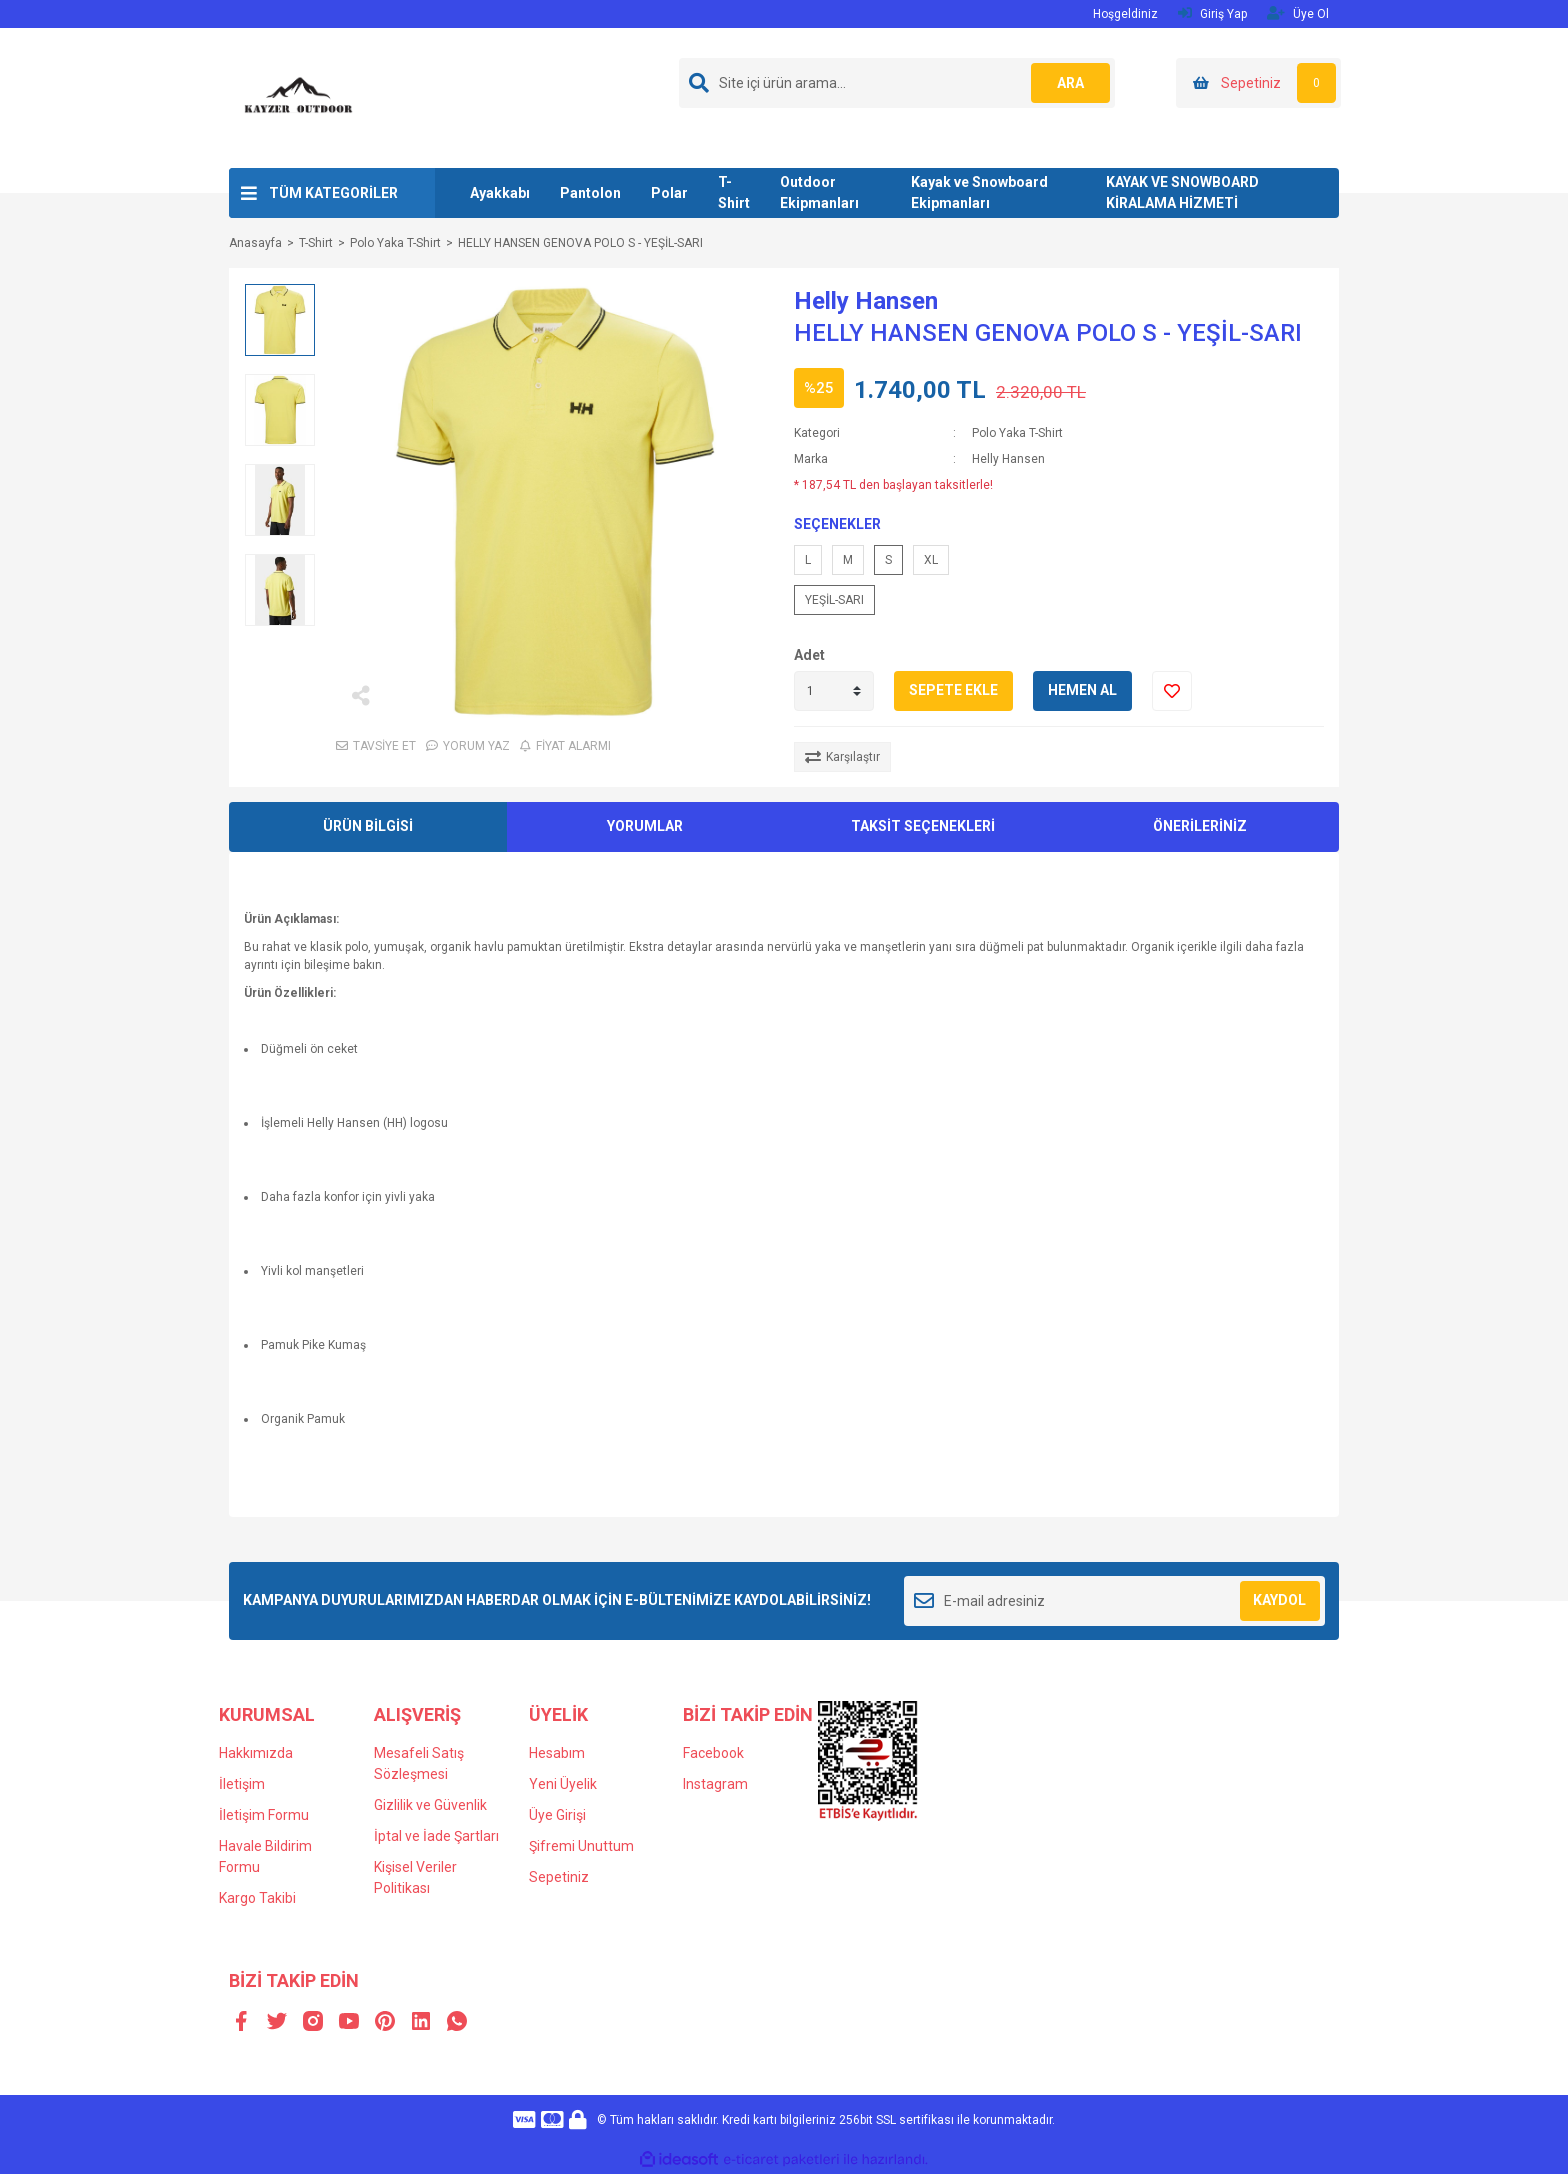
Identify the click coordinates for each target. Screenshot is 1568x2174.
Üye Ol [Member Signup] (1298, 13)
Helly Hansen (866, 301)
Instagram (715, 1784)
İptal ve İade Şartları (436, 1836)
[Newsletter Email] (1114, 1601)
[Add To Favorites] (1172, 691)
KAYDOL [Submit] (1279, 1600)
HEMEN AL (1082, 690)
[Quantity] (834, 691)
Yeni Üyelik (563, 1784)
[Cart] (1258, 83)
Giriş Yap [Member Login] (1212, 13)
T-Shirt (734, 192)
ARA (1070, 83)
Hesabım (557, 1753)
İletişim (242, 1784)
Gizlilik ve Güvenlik (430, 1805)
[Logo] (299, 97)
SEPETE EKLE (953, 690)
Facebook (713, 1753)
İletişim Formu (264, 1815)
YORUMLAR (645, 826)
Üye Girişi (557, 1815)
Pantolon (590, 193)
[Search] (897, 83)
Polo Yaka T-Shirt (1017, 433)
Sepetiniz (559, 1877)
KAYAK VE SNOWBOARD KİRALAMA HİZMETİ (1182, 192)
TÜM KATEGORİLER (333, 193)
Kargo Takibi (257, 1898)
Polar (669, 193)
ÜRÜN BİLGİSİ (368, 826)
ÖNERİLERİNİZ (1200, 826)
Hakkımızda (256, 1753)
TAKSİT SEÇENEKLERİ (923, 826)
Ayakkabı (500, 193)
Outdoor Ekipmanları (819, 192)
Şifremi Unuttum (581, 1846)
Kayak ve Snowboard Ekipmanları (979, 192)
